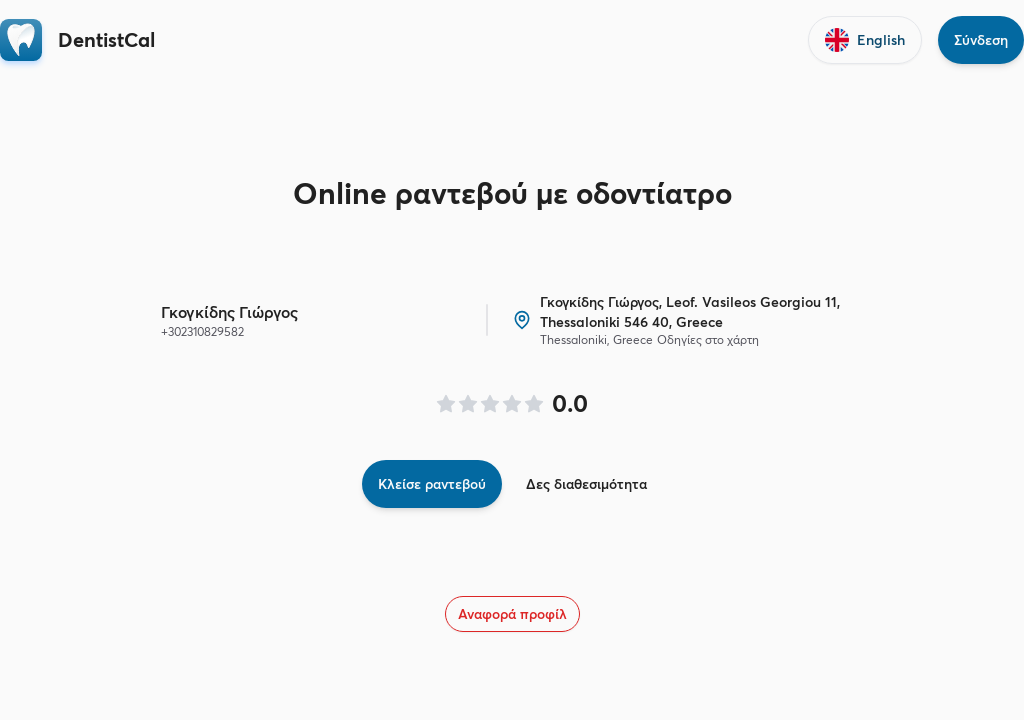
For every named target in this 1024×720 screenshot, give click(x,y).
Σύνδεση (981, 40)
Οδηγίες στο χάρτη (708, 339)
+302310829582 (202, 331)
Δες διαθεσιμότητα (586, 484)
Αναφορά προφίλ (512, 614)
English (865, 40)
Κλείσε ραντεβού (432, 484)
